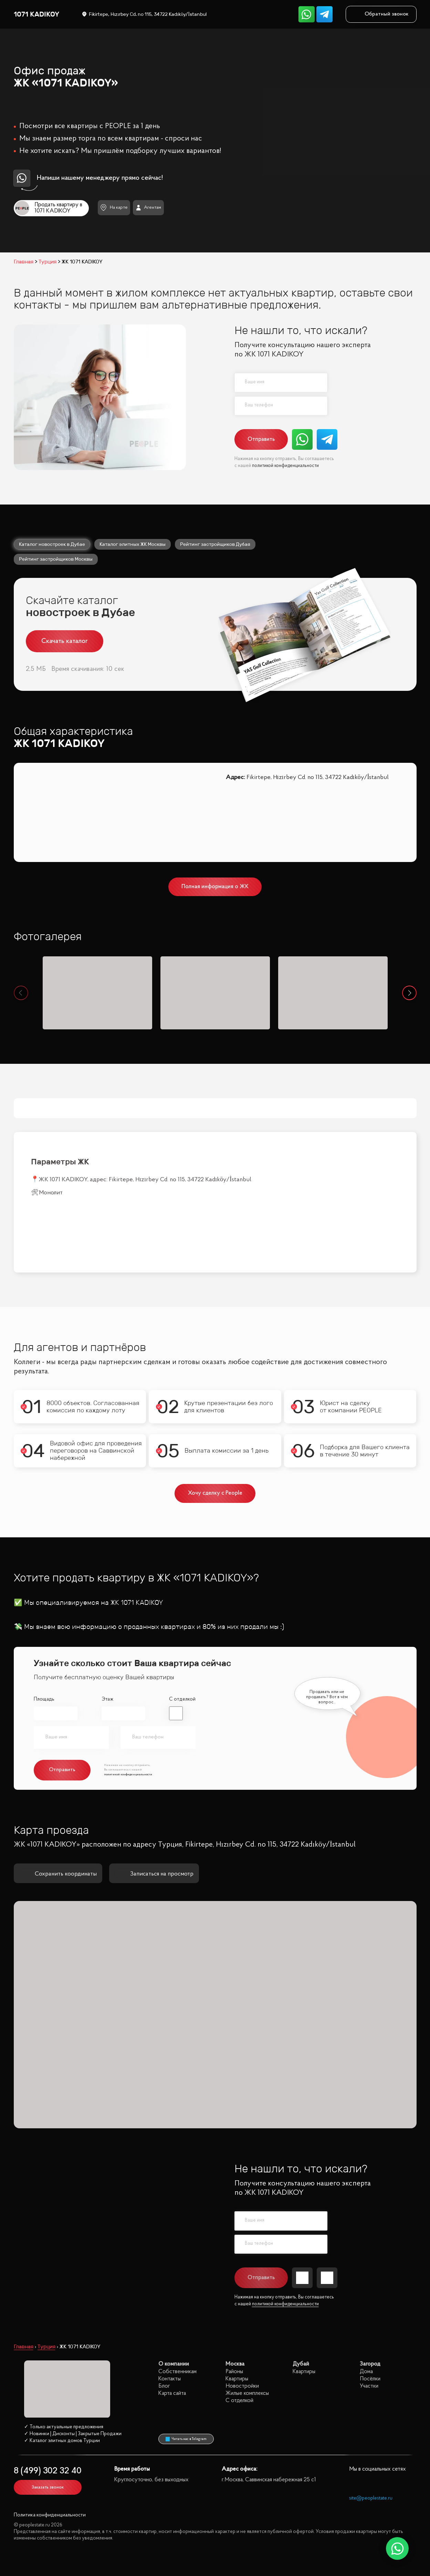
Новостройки (242, 2386)
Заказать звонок (48, 2487)
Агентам (148, 207)
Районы (234, 2372)
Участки (369, 2386)
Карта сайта (172, 2393)
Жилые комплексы (247, 2393)
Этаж (107, 1699)
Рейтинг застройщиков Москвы (56, 559)
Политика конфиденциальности (50, 2515)
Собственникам (177, 2372)
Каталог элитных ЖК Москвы (132, 544)
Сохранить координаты (58, 1874)
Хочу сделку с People (215, 1493)
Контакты (169, 2379)
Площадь (44, 1699)
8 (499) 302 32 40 (48, 2471)
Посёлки (370, 2379)
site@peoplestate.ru (370, 2498)
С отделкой (182, 1699)
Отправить (261, 439)
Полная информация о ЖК (215, 887)
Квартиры (237, 2379)
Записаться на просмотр (154, 1874)
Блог (164, 2386)
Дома (366, 2372)
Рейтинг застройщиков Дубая (215, 544)
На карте (113, 207)
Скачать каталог (64, 641)
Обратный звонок (381, 14)
